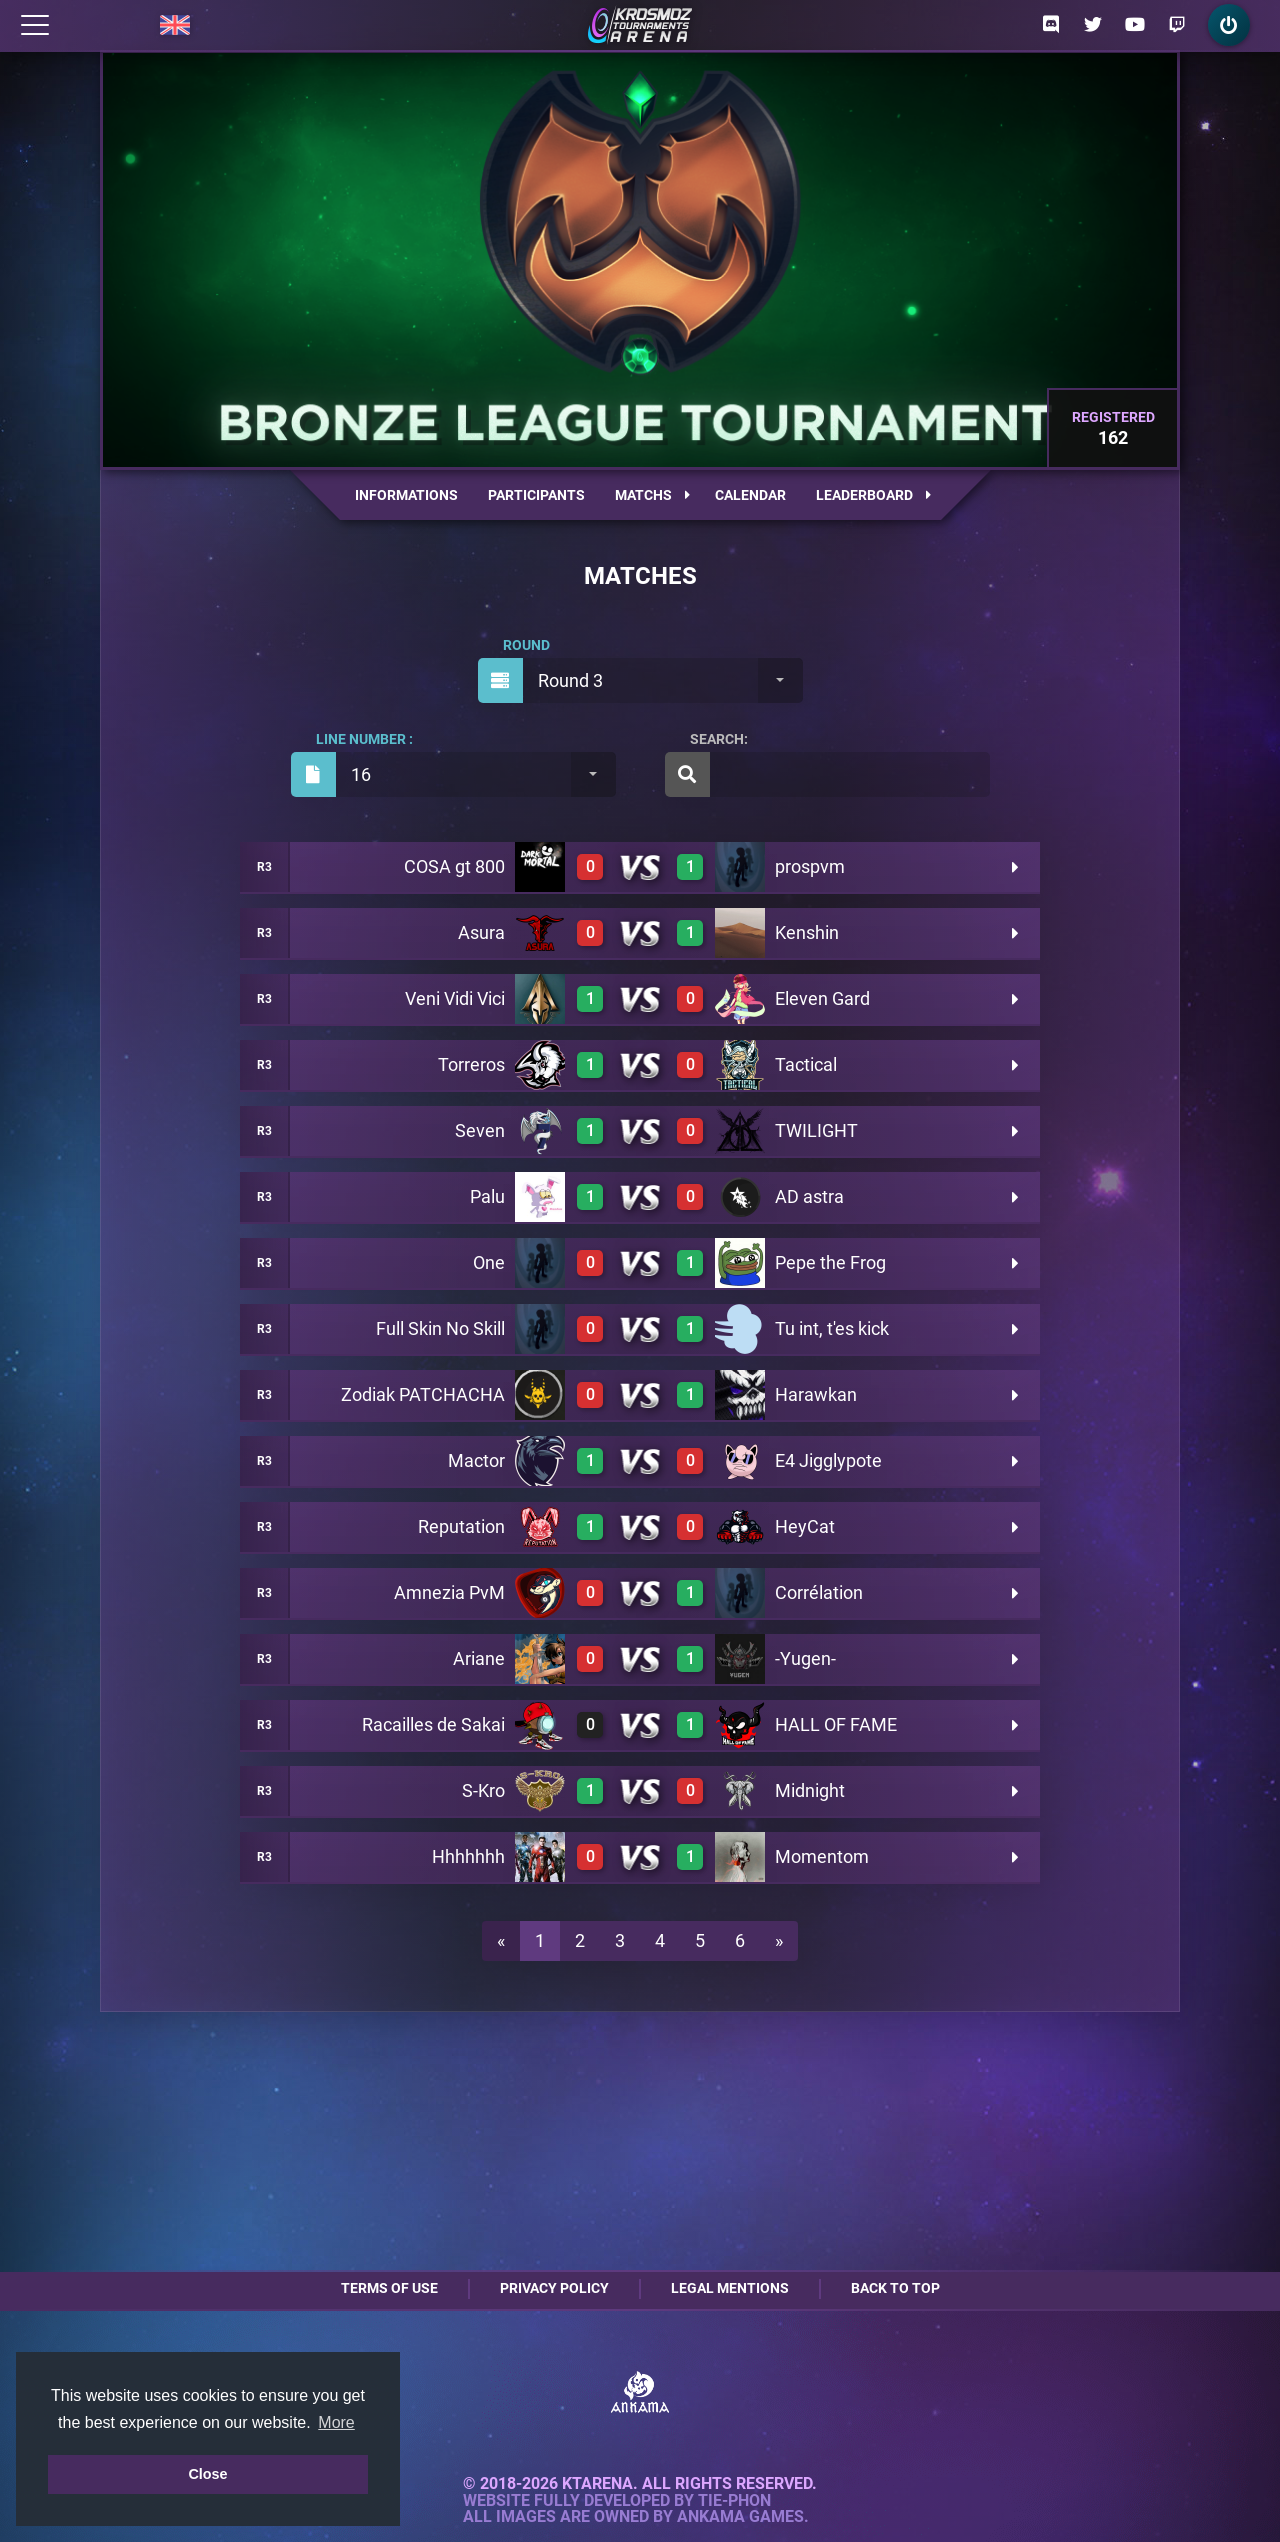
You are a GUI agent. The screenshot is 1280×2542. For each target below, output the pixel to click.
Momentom (822, 1856)
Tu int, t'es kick (832, 1328)
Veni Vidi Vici (455, 998)
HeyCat (805, 1526)
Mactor (476, 1460)
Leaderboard (873, 495)
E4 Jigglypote (828, 1460)
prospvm (810, 866)
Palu (487, 1196)
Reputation (461, 1526)
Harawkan (816, 1394)
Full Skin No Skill (440, 1328)
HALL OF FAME (836, 1724)
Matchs (652, 495)
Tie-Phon (734, 2501)
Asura (481, 932)
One (489, 1262)
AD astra (809, 1196)
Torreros (471, 1064)
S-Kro (483, 1790)
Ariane (479, 1658)
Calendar (750, 495)
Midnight (810, 1790)
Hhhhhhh (468, 1856)
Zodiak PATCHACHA (423, 1394)
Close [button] (207, 2474)
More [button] (336, 2422)
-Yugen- (805, 1658)
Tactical (806, 1064)
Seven (480, 1130)
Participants (536, 495)
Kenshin (807, 932)
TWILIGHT (816, 1130)
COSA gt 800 (454, 866)
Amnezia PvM (449, 1592)
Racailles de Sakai (433, 1724)
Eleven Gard (822, 998)
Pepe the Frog (830, 1262)
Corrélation (819, 1592)
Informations (406, 495)
